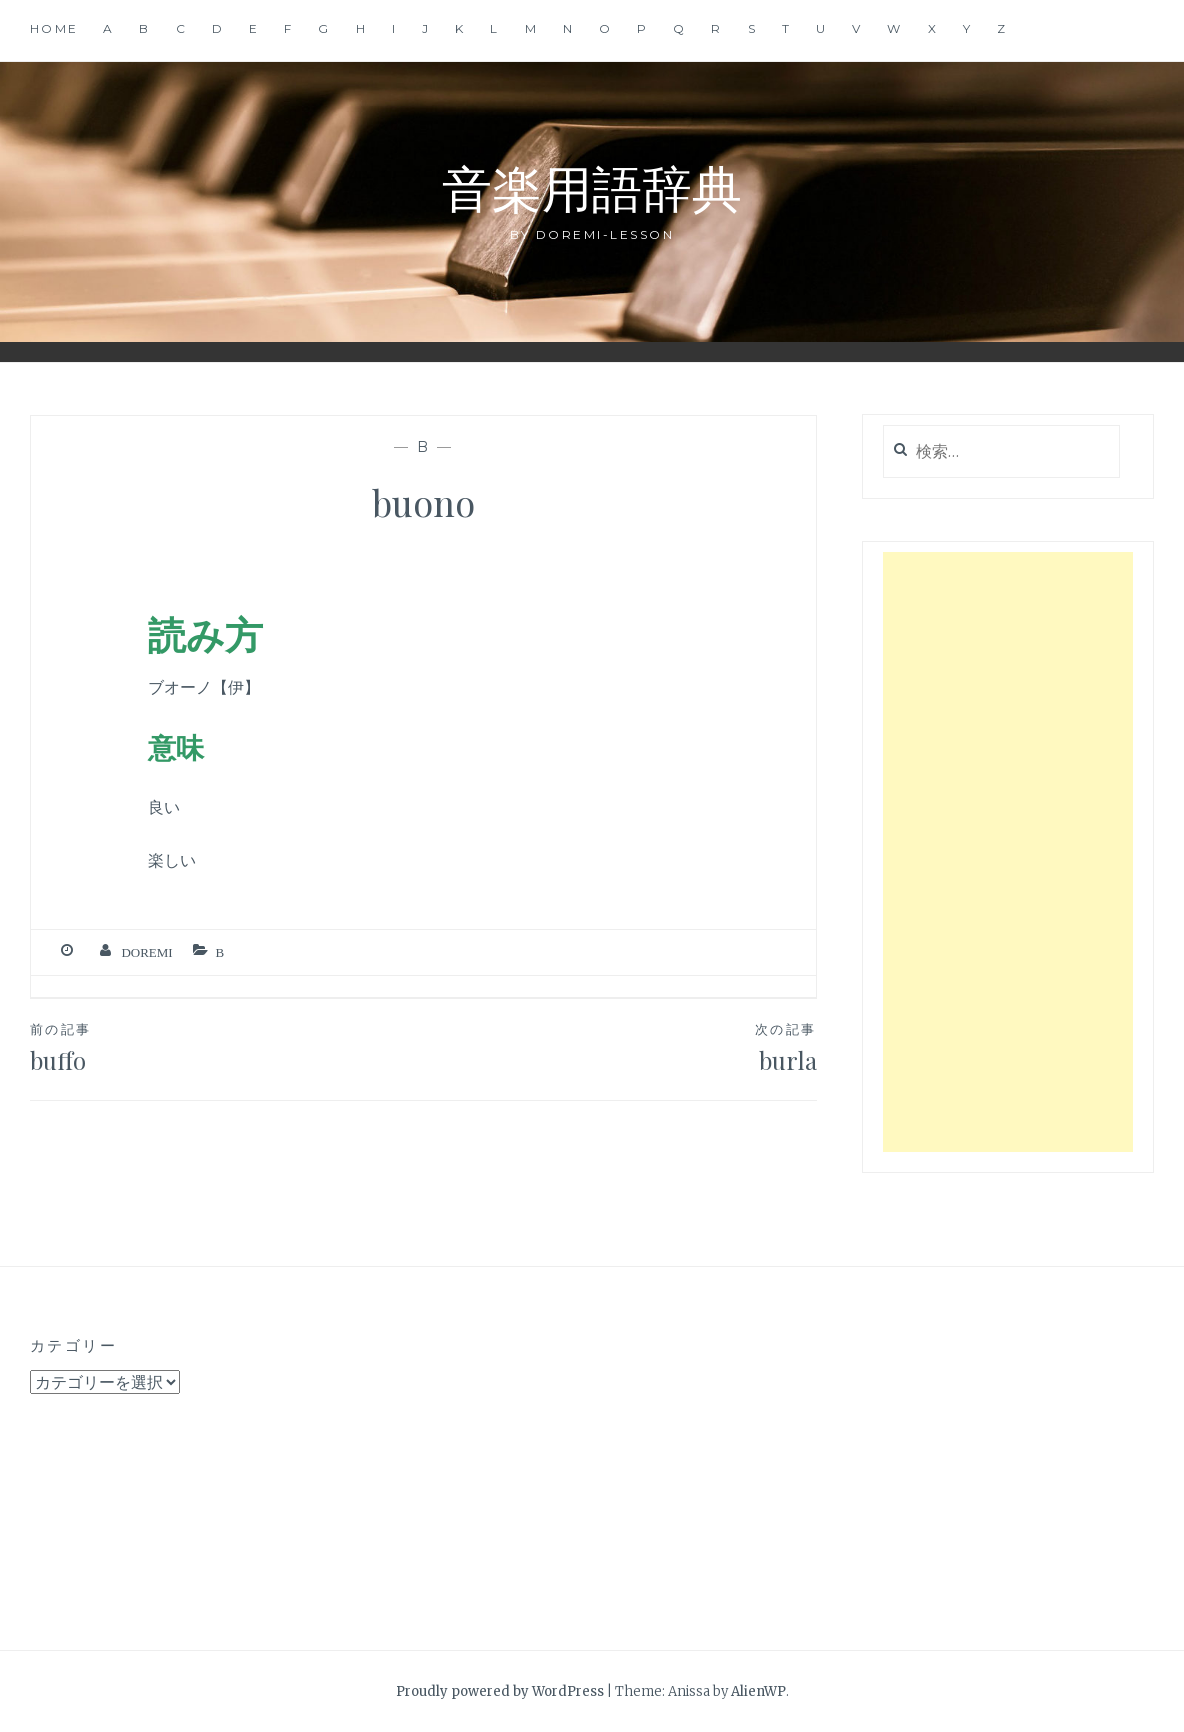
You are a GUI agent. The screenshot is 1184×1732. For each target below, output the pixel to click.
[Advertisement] (1008, 852)
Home (54, 28)
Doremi (146, 952)
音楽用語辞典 (592, 186)
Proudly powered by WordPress (500, 1691)
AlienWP (758, 1691)
